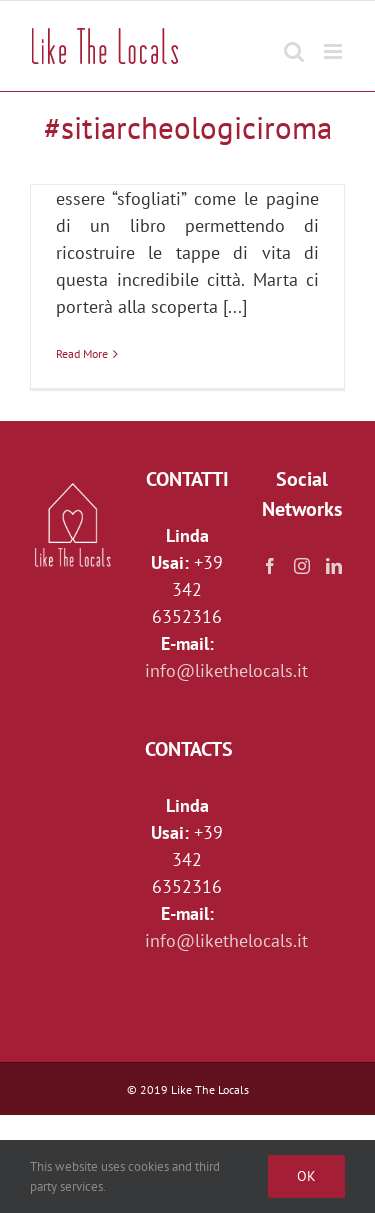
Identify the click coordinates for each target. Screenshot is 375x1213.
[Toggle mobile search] (294, 41)
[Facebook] (270, 566)
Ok (306, 1176)
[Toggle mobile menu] (334, 41)
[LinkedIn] (334, 566)
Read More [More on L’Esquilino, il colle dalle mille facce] (82, 353)
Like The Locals (210, 1089)
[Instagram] (302, 566)
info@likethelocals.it (226, 670)
